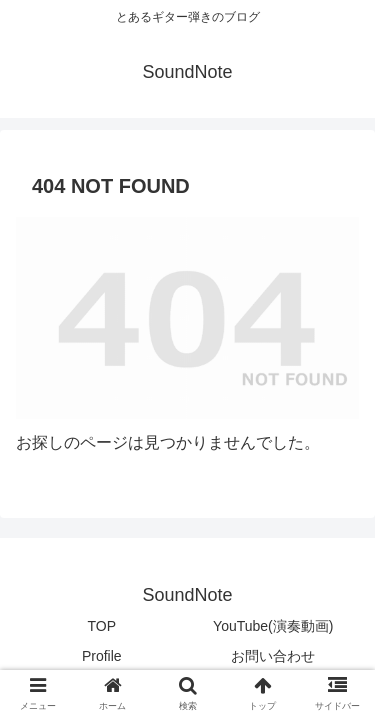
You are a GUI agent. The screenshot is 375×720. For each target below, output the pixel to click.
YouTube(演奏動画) (273, 626)
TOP (101, 626)
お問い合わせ (273, 656)
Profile (102, 656)
